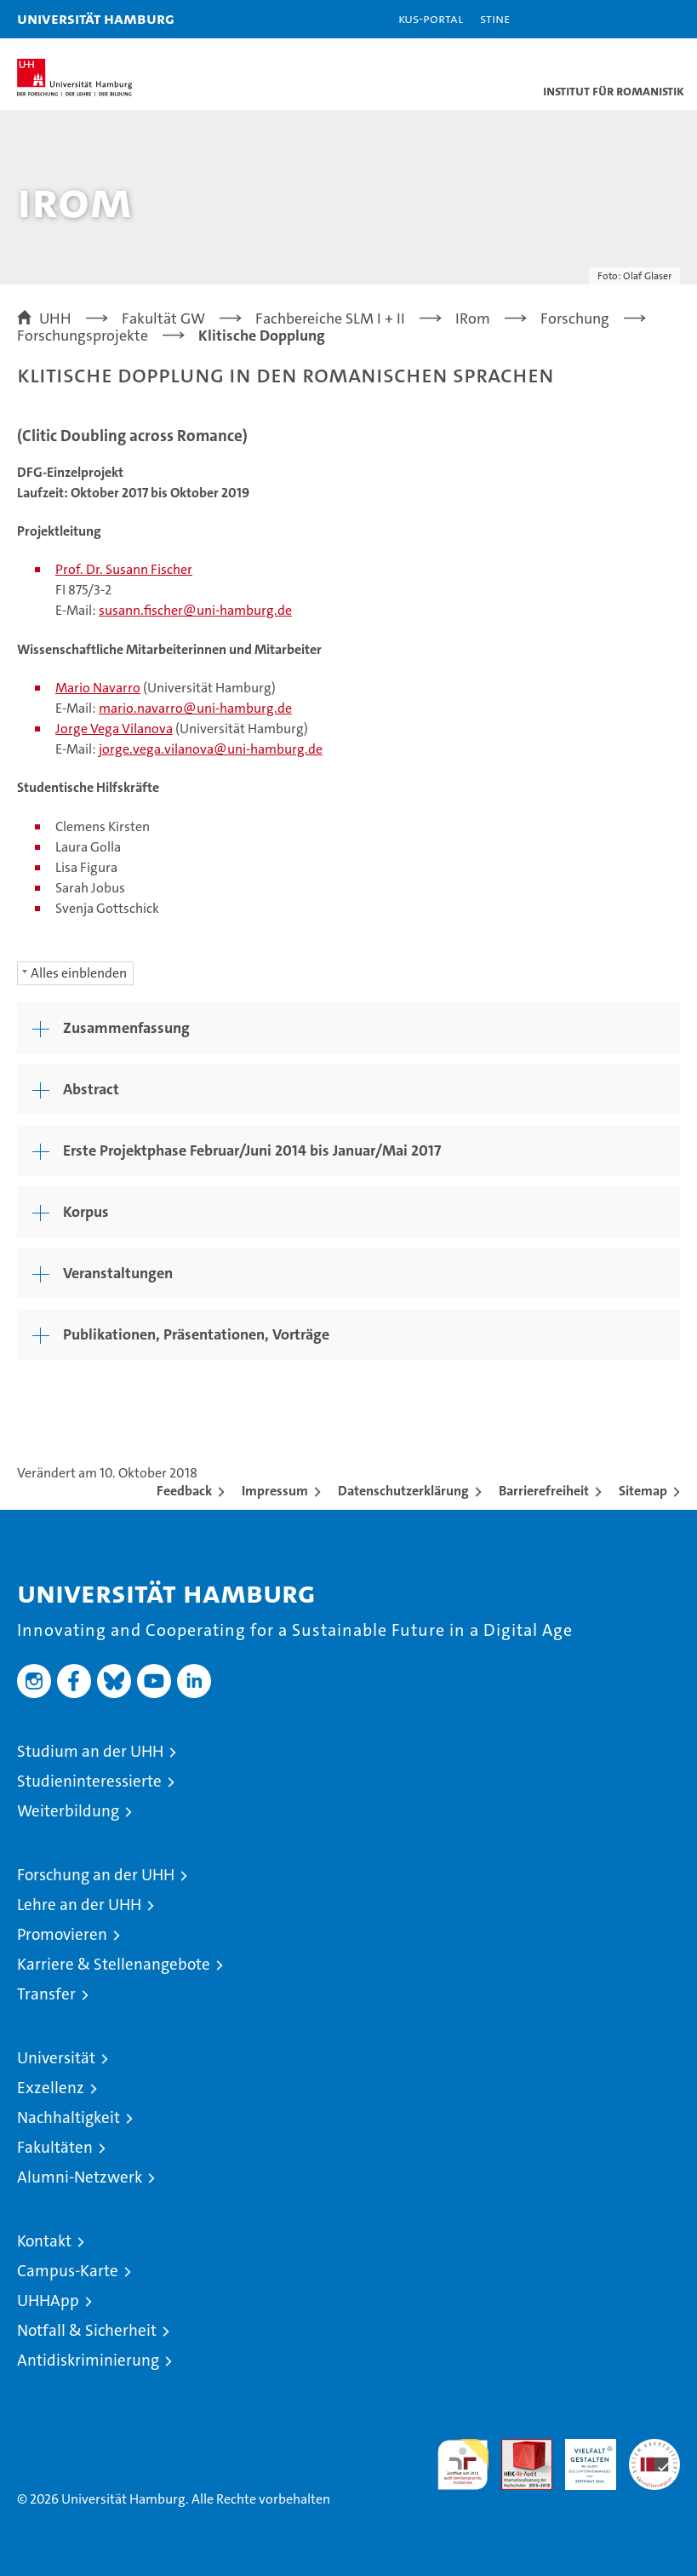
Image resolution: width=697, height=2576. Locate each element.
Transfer (46, 1994)
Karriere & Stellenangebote (113, 1964)
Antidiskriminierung (88, 2360)
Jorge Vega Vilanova (114, 728)
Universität (56, 2057)
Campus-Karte (67, 2270)
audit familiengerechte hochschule (462, 2464)
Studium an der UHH (90, 1751)
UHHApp (48, 2300)
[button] (630, 19)
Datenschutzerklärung (403, 1491)
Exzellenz (50, 2087)
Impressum (275, 1491)
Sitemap (643, 1491)
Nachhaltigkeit (68, 2117)
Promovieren (62, 1934)
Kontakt (44, 2241)
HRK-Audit (581, 2457)
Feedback (184, 1491)
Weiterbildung (68, 1811)
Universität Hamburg (95, 18)
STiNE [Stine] (495, 18)
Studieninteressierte (89, 1781)
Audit (517, 2448)
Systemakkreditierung (654, 2448)
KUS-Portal (430, 18)
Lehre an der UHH (79, 1904)
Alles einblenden (79, 973)
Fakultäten (55, 2147)
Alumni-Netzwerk (79, 2177)
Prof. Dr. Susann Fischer (123, 569)
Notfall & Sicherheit (87, 2330)
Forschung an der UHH (95, 1874)
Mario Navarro (97, 688)
